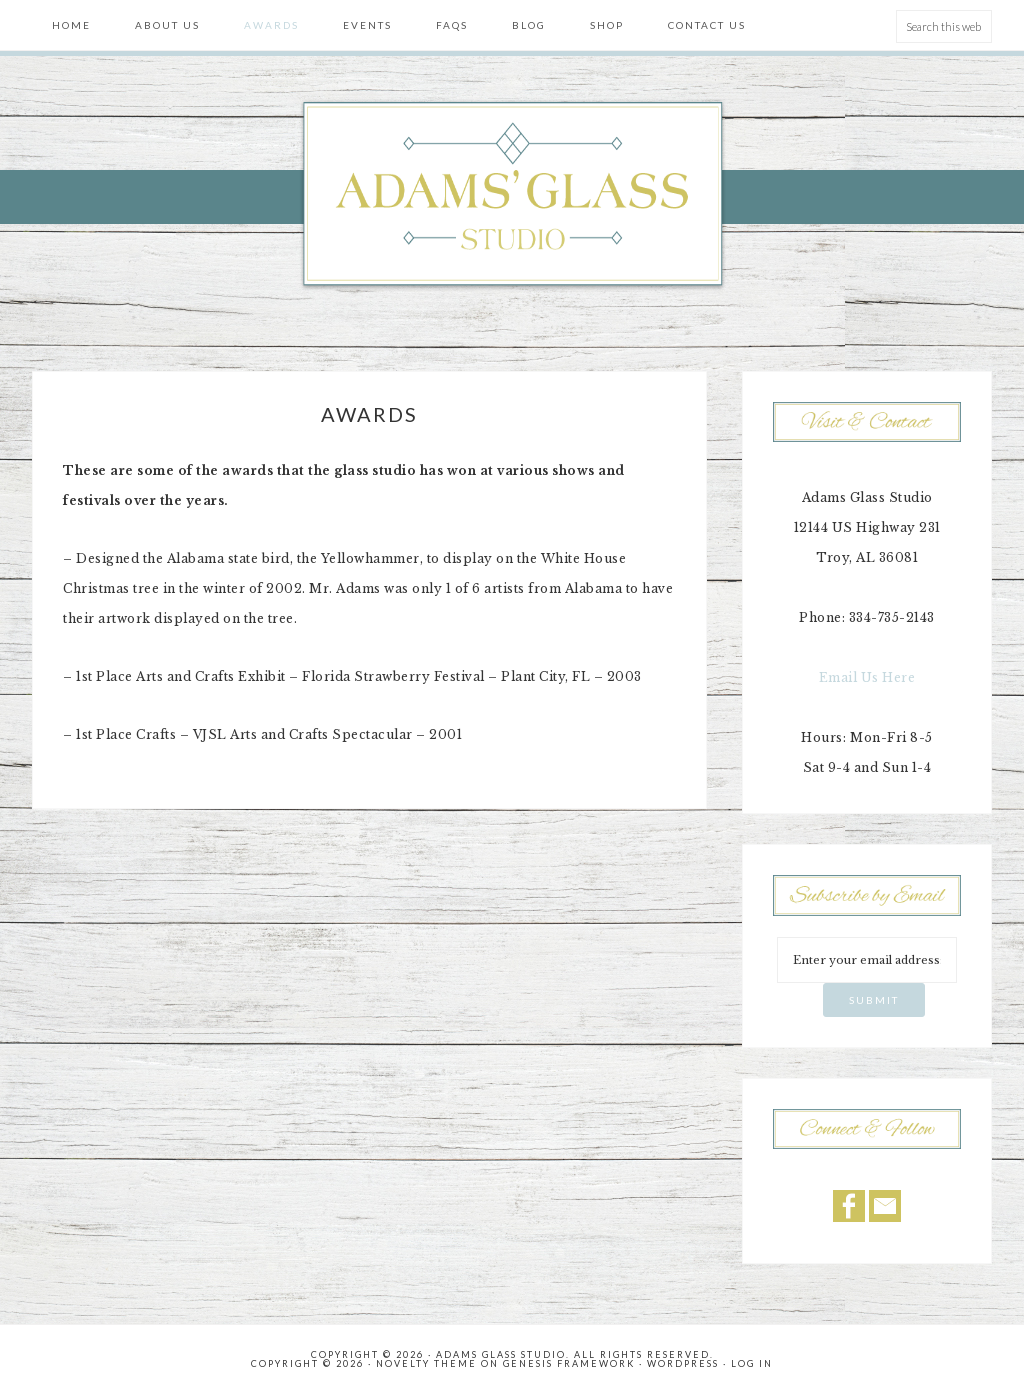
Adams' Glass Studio (512, 196)
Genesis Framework (569, 1363)
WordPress (683, 1363)
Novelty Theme (426, 1363)
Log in (752, 1363)
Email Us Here (867, 677)
